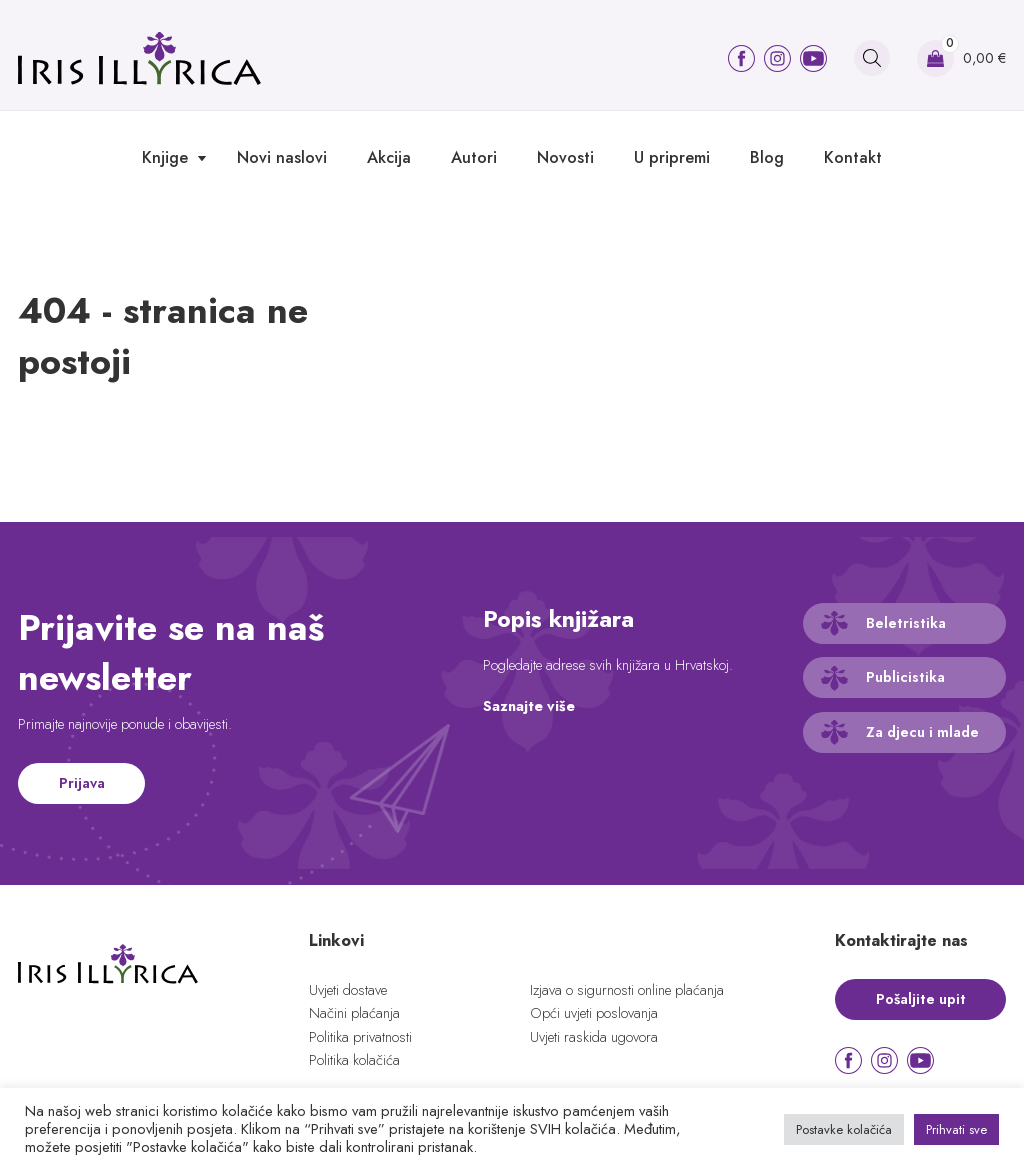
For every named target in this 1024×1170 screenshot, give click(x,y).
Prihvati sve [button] (956, 1129)
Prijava (82, 783)
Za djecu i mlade (922, 732)
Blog (767, 157)
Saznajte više (529, 706)
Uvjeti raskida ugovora (594, 1037)
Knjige (165, 157)
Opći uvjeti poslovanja (594, 1013)
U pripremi (672, 157)
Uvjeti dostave (348, 990)
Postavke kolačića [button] (844, 1129)
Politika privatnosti (360, 1037)
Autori (474, 157)
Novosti (565, 157)
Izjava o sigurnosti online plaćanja (627, 990)
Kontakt (853, 157)
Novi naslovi (282, 157)
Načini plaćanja (354, 1013)
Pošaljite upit (921, 999)
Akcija (389, 157)
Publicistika (905, 677)
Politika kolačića (354, 1060)
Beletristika (906, 623)
